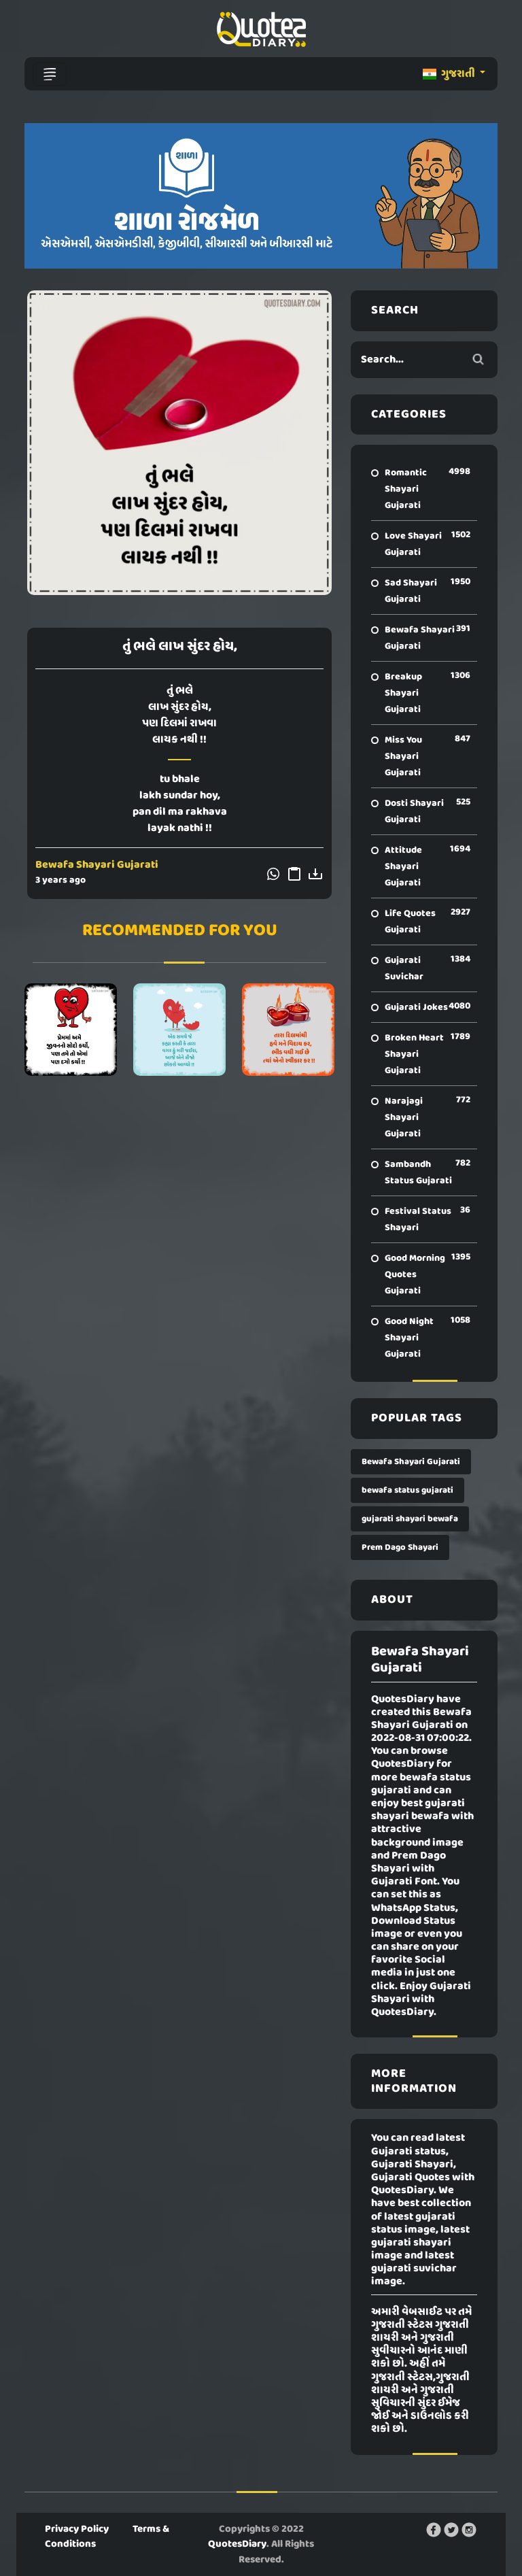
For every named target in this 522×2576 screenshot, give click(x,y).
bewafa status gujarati (407, 1490)
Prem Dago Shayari (400, 1547)
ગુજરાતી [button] (450, 74)
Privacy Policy (77, 2529)
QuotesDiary (237, 2544)
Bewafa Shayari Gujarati (96, 865)
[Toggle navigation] (50, 74)
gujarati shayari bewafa (410, 1519)
